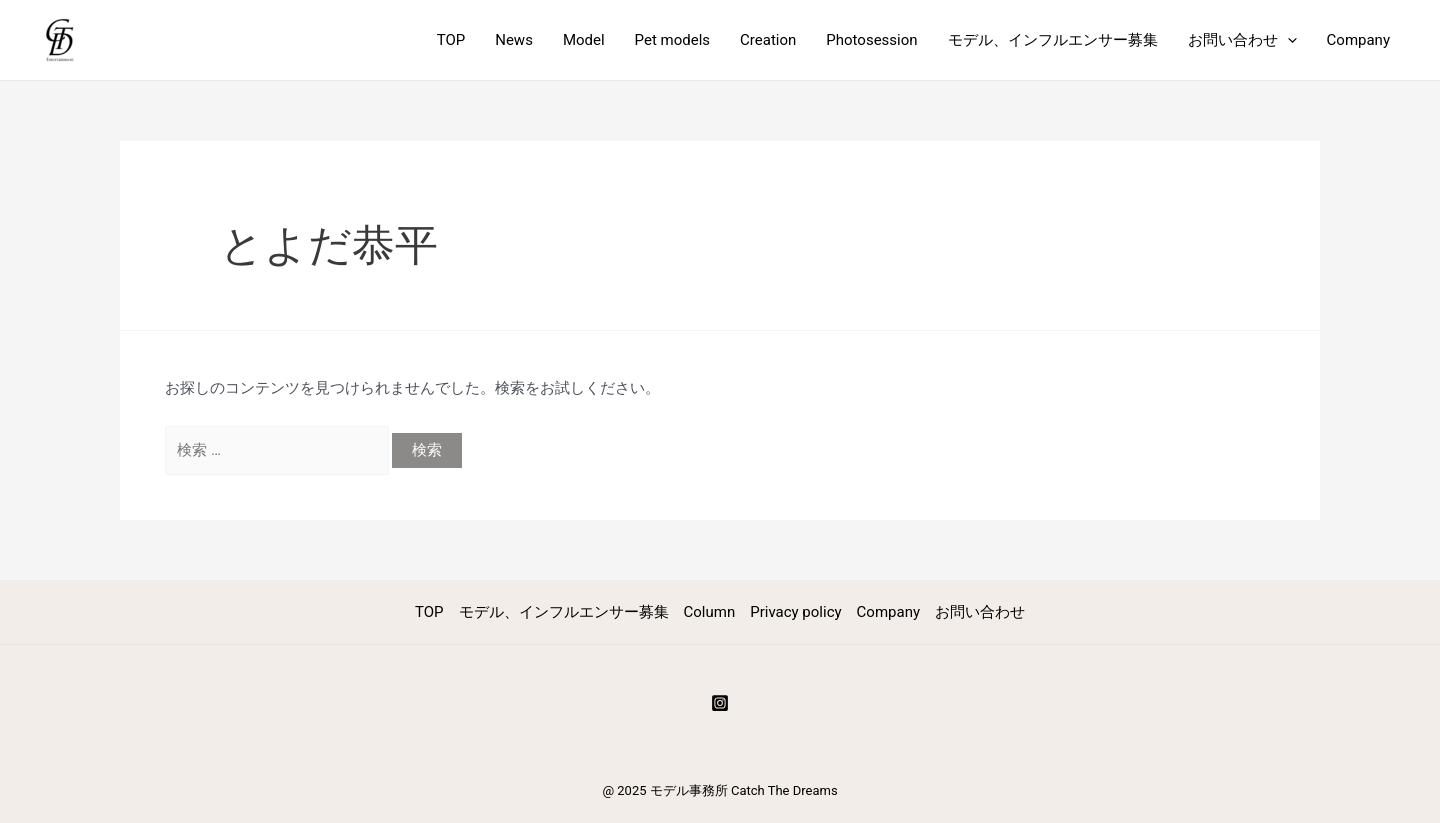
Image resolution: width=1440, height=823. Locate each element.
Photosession (871, 40)
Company (1358, 40)
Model (584, 40)
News (514, 40)
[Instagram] (720, 703)
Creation (768, 40)
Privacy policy (795, 612)
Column (710, 612)
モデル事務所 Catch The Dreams (744, 790)
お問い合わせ (1242, 40)
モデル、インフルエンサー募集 (1053, 40)
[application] (1287, 40)
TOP (451, 40)
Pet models (672, 40)
